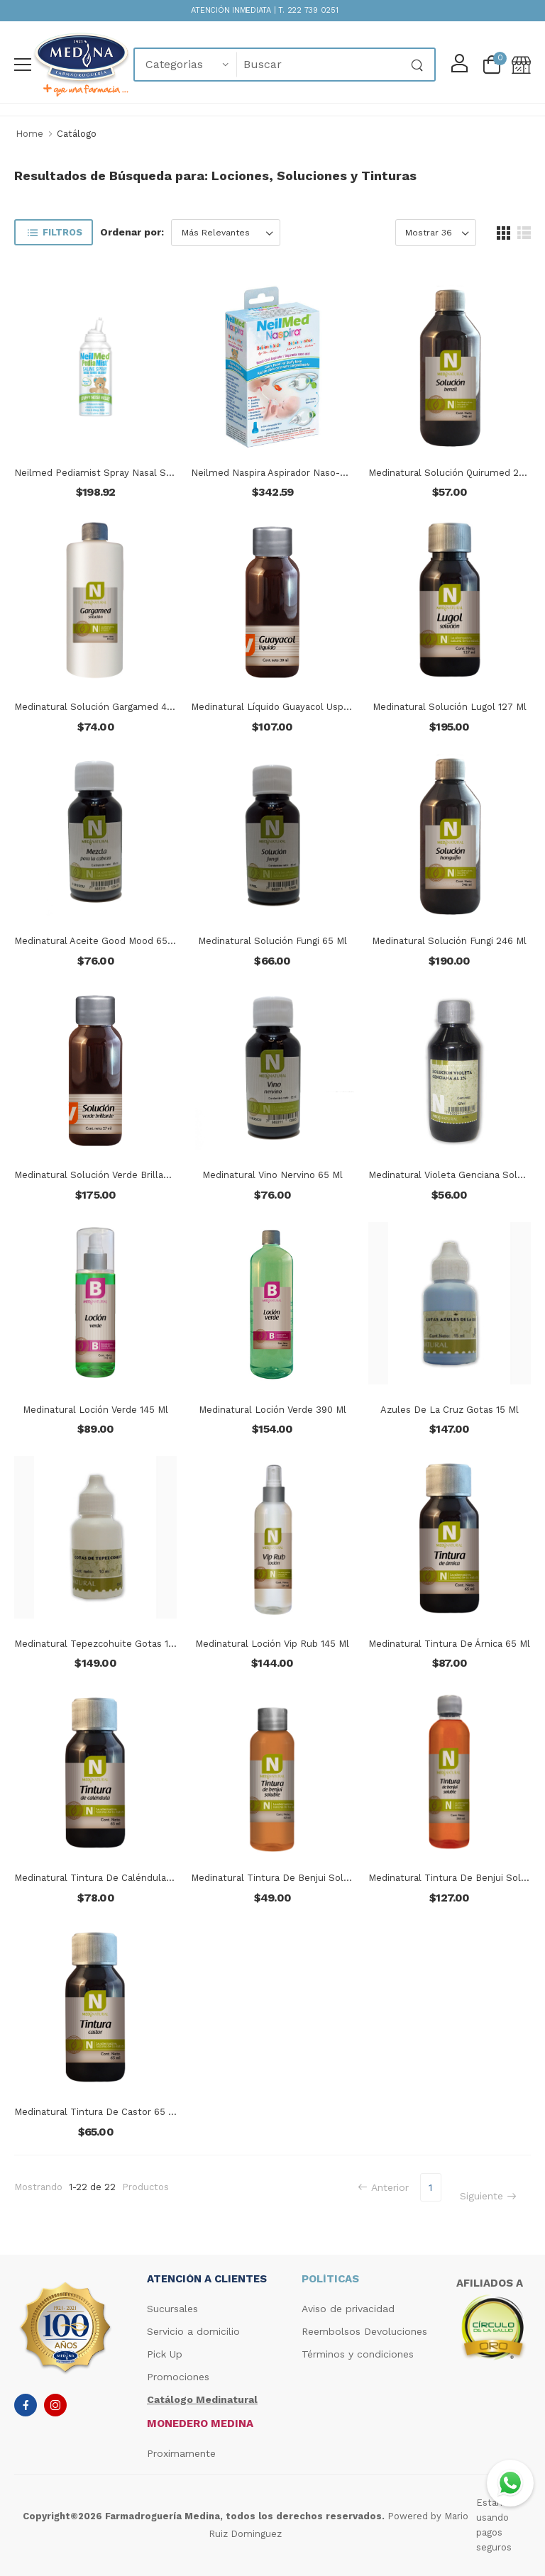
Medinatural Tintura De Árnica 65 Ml (449, 1643)
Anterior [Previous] (383, 2187)
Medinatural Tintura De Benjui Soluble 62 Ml (291, 1877)
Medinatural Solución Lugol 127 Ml (450, 706)
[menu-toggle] (22, 64)
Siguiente (488, 2196)
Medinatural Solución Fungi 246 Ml (449, 941)
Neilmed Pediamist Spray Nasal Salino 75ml (113, 472)
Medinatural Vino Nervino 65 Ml (272, 1175)
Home (29, 133)
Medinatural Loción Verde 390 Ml (272, 1409)
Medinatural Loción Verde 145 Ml (95, 1409)
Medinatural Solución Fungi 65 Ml (272, 941)
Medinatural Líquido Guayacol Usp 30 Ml (281, 706)
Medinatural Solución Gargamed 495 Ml (103, 706)
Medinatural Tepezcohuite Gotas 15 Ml (100, 1643)
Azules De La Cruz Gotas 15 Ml (449, 1409)
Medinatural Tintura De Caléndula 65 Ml (104, 1877)
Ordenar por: (132, 232)
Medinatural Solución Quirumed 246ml (455, 472)
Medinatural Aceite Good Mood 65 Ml (97, 941)
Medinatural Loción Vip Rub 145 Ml (272, 1643)
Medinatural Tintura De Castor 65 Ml (96, 2111)
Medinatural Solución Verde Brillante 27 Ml (110, 1175)
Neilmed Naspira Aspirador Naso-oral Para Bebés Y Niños (318, 472)
